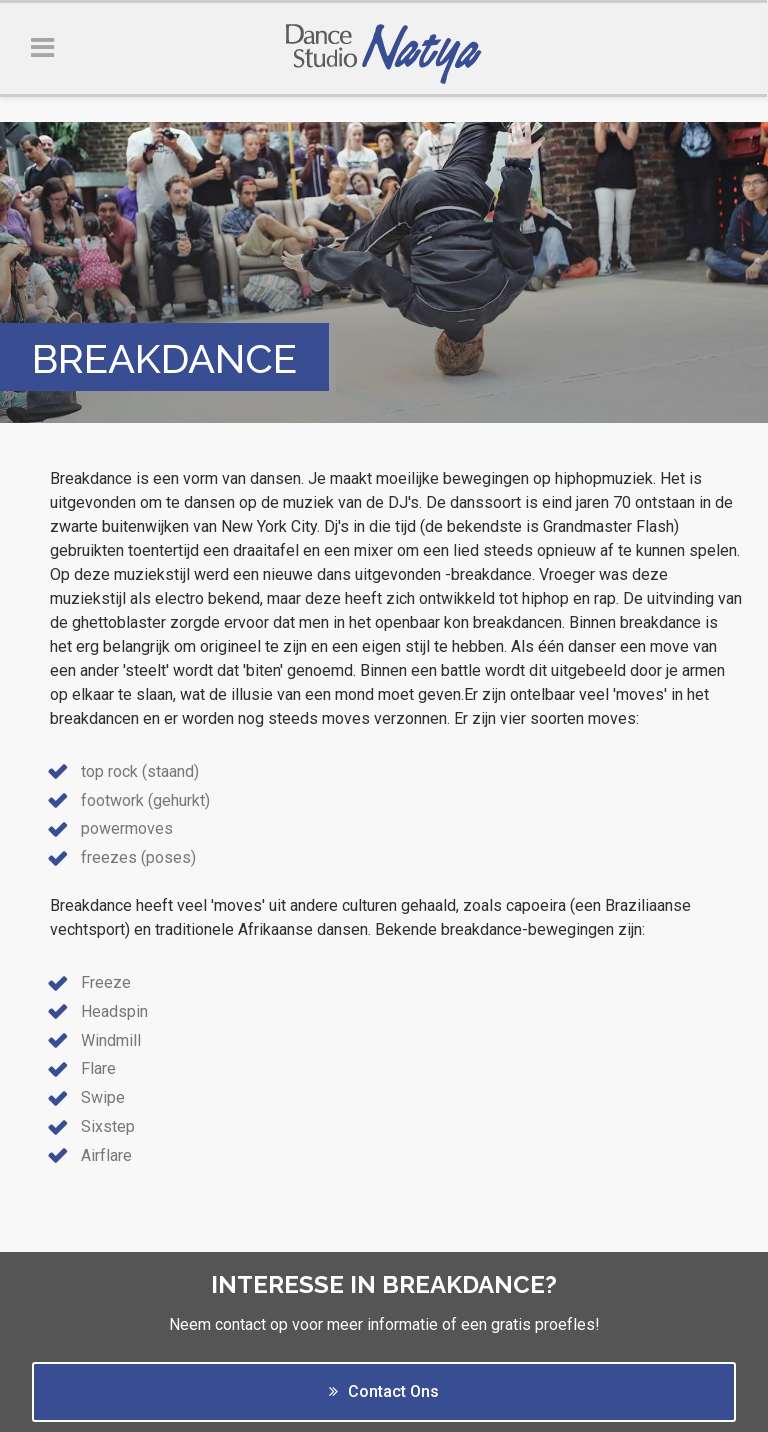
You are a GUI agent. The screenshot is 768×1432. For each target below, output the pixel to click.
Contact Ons (384, 1391)
